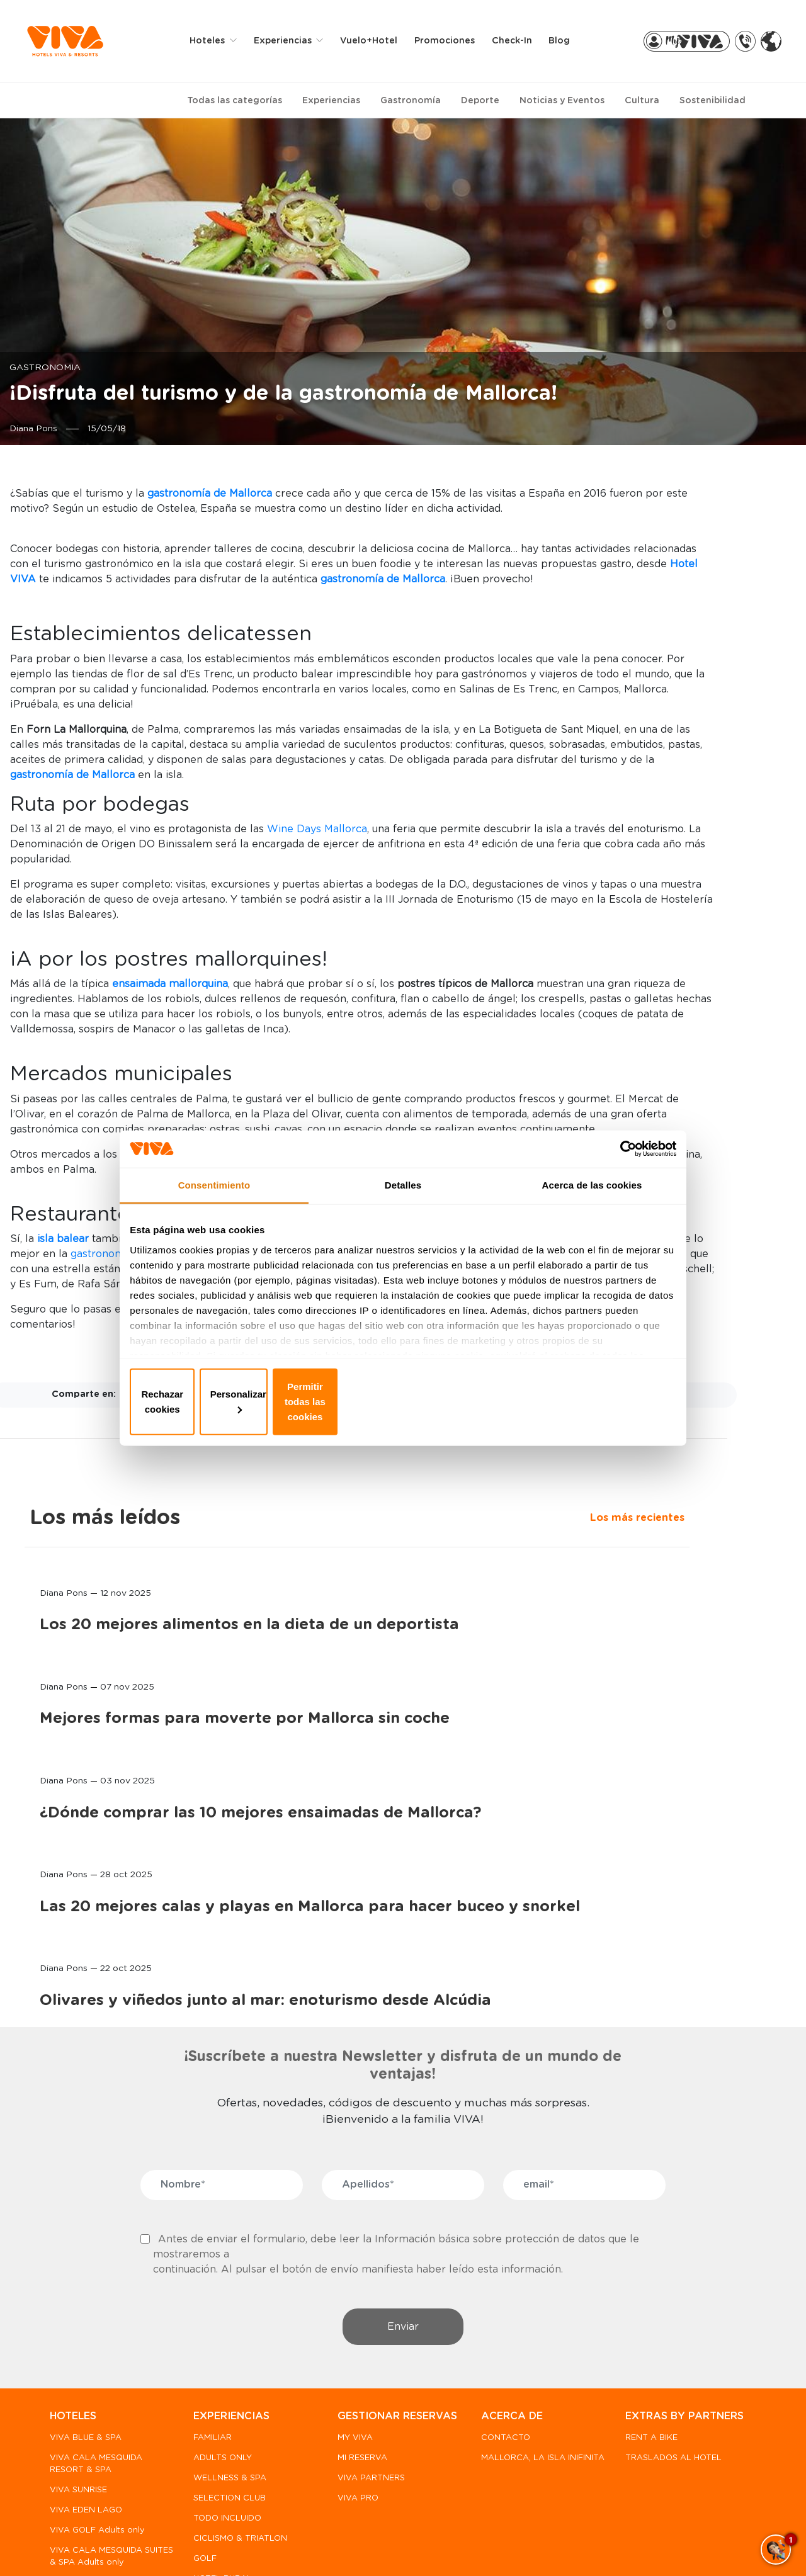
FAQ (58, 2545)
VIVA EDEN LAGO (86, 2403)
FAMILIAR (210, 2331)
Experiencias (331, 100)
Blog (568, 40)
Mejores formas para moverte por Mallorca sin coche (674, 782)
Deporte (480, 100)
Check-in (521, 40)
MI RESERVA (357, 2365)
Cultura (642, 100)
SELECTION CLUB (227, 2391)
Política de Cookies (350, 2545)
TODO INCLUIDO (225, 2411)
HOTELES (73, 2309)
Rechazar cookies (222, 1401)
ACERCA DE (504, 2309)
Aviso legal (437, 2545)
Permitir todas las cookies (584, 1401)
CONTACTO (498, 2331)
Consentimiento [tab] (214, 1207)
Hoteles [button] (218, 40)
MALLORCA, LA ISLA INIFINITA (516, 2356)
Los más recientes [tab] (626, 525)
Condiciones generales (532, 2545)
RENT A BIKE (641, 2346)
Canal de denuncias (128, 2545)
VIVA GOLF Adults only (97, 2423)
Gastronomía (410, 100)
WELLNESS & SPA (227, 2370)
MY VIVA (350, 2346)
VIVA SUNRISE (78, 2383)
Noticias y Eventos (561, 100)
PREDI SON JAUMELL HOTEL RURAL (93, 2493)
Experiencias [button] (293, 40)
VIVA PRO (352, 2406)
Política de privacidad (239, 2545)
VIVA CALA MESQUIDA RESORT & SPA (96, 2356)
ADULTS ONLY (220, 2350)
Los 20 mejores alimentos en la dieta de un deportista (670, 646)
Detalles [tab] (403, 1207)
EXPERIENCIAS (229, 2309)
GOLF (202, 2451)
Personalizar (403, 1401)
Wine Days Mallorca (454, 994)
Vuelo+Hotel (377, 40)
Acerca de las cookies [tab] (592, 1207)
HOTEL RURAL (220, 2471)
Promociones (453, 40)
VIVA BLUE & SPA (86, 2331)
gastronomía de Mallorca (270, 1600)
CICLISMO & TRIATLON (238, 2431)
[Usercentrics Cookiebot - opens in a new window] (617, 1165)
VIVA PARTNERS (366, 2385)
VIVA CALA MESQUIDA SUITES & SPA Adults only (96, 2455)
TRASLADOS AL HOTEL (663, 2365)
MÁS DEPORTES (224, 2491)
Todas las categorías (234, 100)
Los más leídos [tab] (654, 493)
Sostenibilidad (712, 100)
